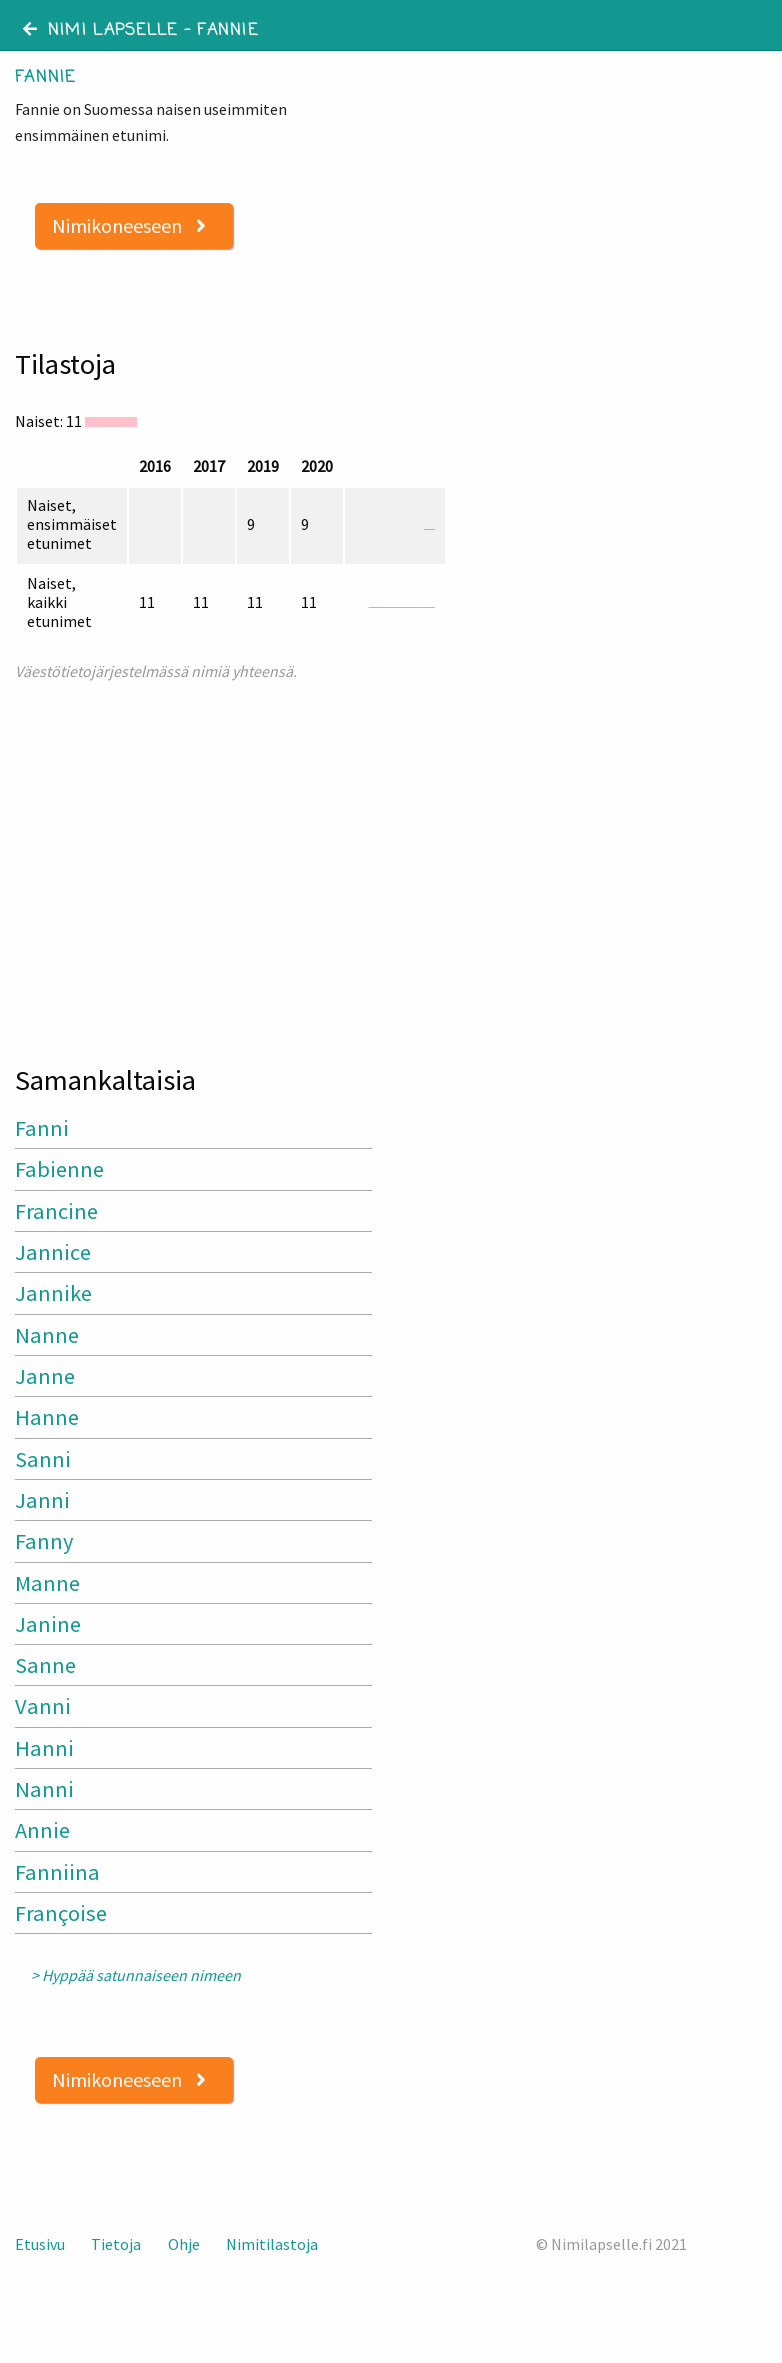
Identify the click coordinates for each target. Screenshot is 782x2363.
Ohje (184, 2244)
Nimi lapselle (100, 31)
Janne (45, 1376)
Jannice (53, 1252)
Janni (42, 1500)
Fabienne (59, 1169)
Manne (47, 1583)
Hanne (47, 1417)
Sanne (45, 1665)
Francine (56, 1211)
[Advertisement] (195, 864)
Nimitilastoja (272, 2244)
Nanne (47, 1335)
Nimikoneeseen (129, 225)
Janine (48, 1624)
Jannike (53, 1293)
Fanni (42, 1128)
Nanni (44, 1789)
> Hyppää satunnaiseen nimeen (136, 1975)
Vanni (43, 1706)
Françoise (61, 1913)
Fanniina (57, 1872)
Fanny (44, 1541)
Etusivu (40, 2244)
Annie (42, 1830)
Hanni (44, 1748)
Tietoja (116, 2244)
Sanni (43, 1459)
